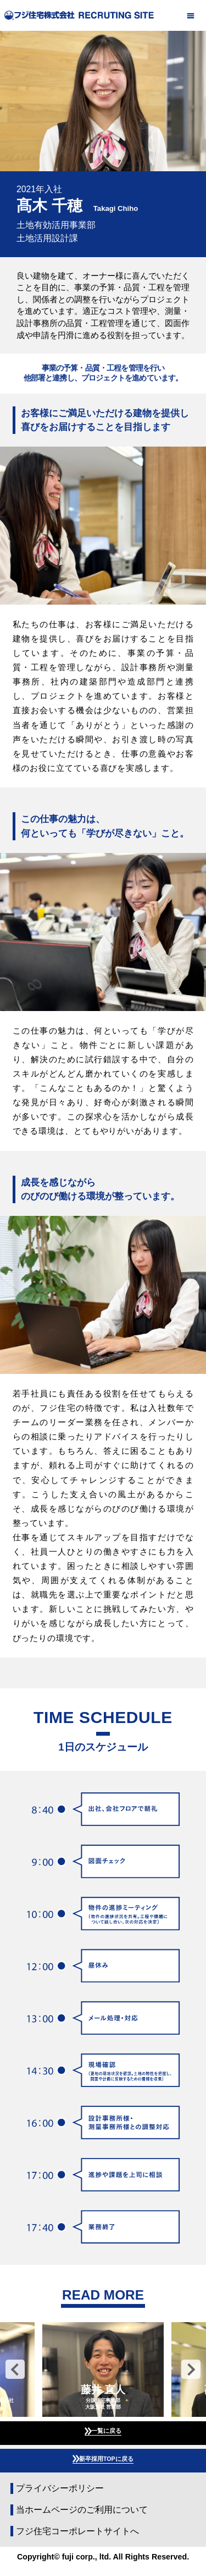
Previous (15, 2369)
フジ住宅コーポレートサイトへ (77, 2541)
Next (191, 2369)
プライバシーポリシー (60, 2498)
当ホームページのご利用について (82, 2519)
